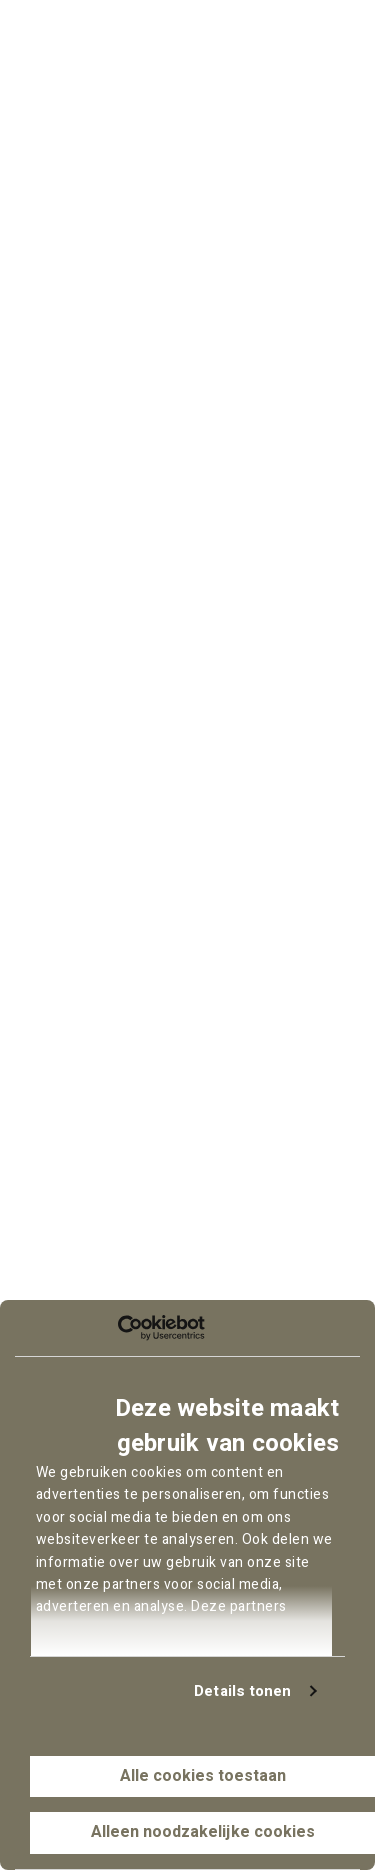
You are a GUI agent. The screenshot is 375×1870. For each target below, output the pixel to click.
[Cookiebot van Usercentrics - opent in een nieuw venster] (117, 1328)
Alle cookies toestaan (203, 1776)
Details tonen (242, 1691)
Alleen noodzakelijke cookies (203, 1832)
